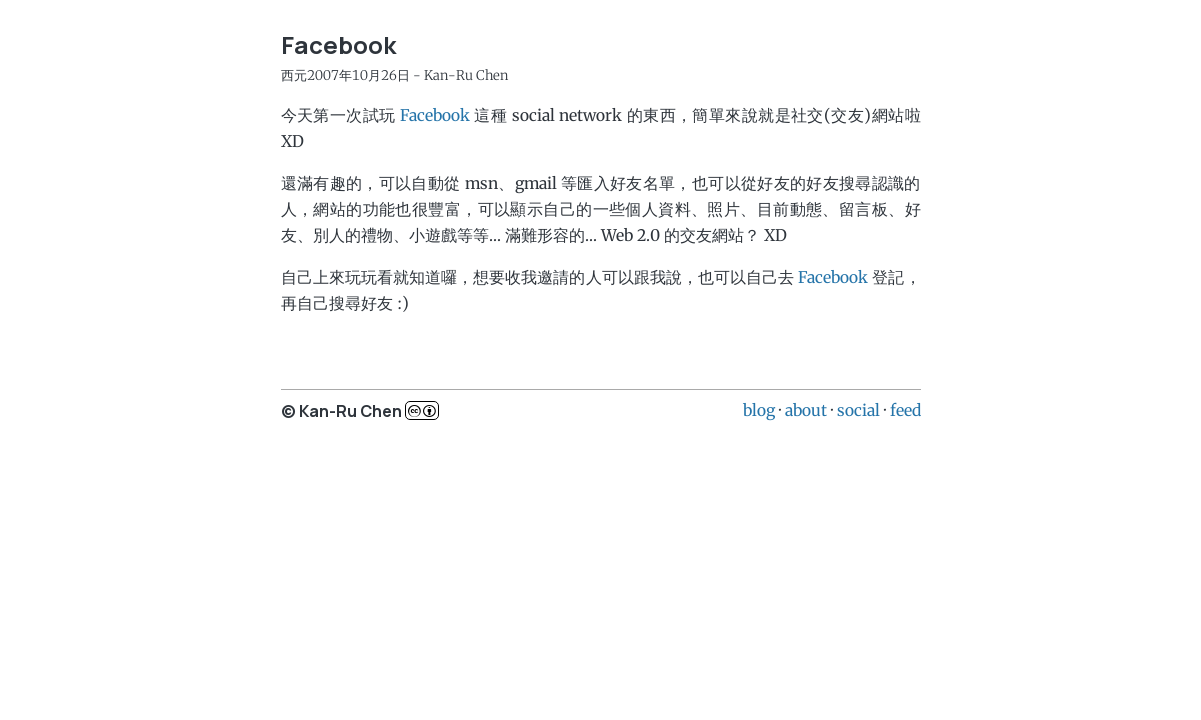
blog (759, 410)
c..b (422, 410)
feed (905, 410)
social (858, 410)
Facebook (435, 115)
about (806, 410)
